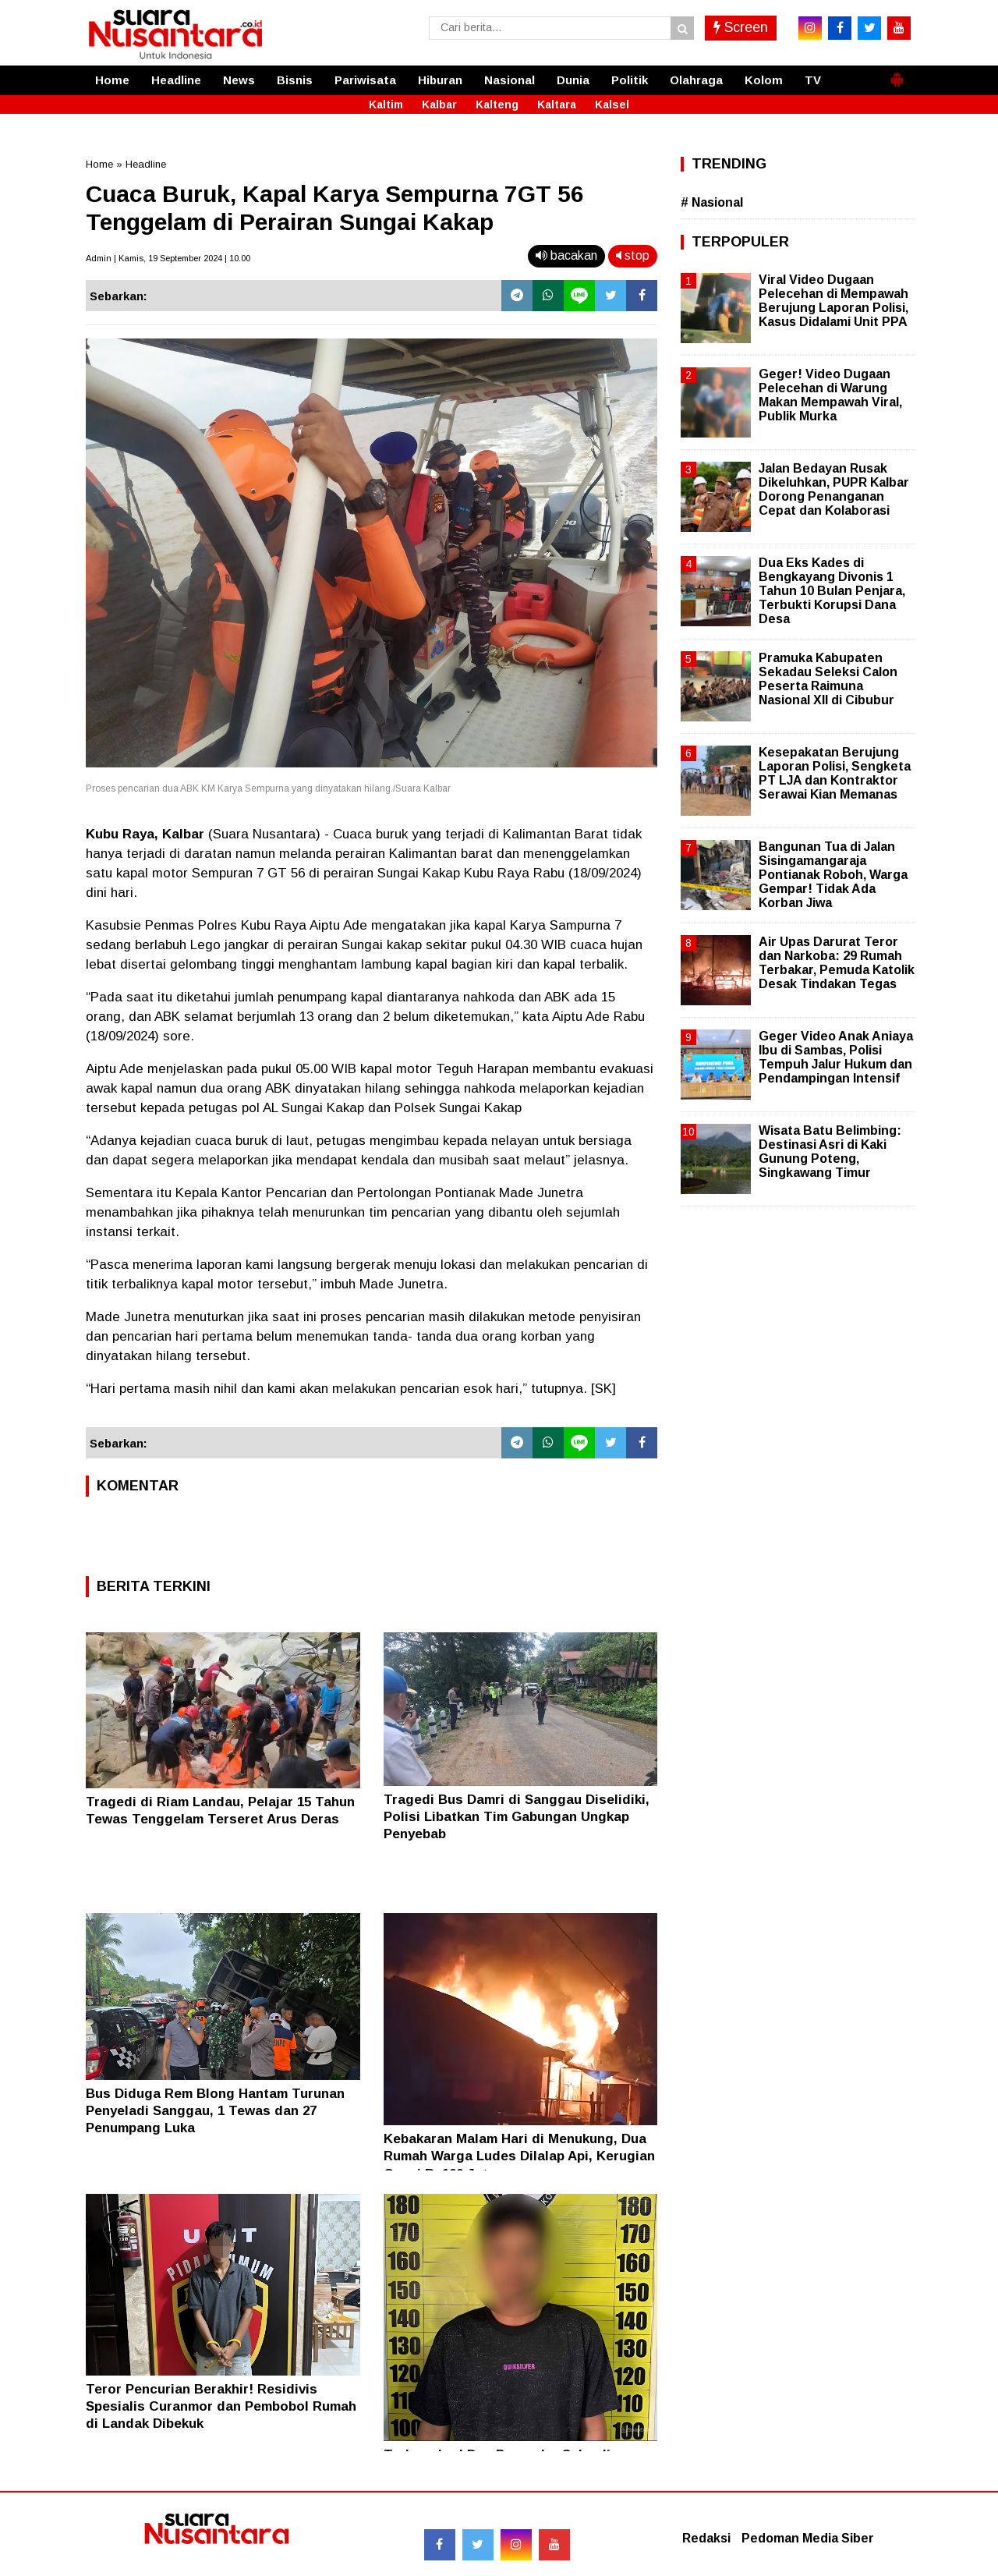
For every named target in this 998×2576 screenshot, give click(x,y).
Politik (629, 80)
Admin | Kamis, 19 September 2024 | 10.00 (168, 258)
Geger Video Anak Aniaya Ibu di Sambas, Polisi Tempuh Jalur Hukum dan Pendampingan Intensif (836, 1057)
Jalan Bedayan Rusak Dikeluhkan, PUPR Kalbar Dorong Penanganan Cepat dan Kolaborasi (834, 490)
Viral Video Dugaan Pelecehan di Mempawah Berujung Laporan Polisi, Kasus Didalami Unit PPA (833, 301)
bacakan (566, 255)
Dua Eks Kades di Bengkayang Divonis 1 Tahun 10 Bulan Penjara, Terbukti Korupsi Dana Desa (832, 591)
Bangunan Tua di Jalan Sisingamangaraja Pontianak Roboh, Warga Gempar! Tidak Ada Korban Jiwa (833, 875)
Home (112, 80)
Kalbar (439, 104)
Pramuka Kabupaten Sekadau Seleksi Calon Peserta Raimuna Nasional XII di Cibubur (828, 679)
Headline (176, 80)
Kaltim (386, 104)
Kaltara (556, 104)
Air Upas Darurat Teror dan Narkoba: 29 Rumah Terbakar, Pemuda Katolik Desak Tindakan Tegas (837, 963)
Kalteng (497, 104)
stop (632, 255)
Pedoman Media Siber (807, 2538)
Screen (740, 27)
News (239, 80)
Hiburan (440, 80)
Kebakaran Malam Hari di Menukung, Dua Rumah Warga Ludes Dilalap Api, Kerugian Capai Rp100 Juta (519, 2156)
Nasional (509, 80)
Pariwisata (365, 80)
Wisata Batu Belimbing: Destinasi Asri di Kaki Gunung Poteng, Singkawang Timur (830, 1152)
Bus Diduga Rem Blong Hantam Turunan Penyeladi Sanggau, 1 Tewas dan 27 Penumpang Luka (215, 2110)
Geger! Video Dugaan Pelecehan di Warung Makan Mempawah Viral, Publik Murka (830, 395)
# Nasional (712, 202)
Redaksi (706, 2538)
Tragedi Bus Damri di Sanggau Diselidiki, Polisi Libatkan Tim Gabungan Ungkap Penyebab (516, 1816)
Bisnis (295, 80)
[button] (896, 73)
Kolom (764, 80)
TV (813, 80)
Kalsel (612, 104)
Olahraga (696, 80)
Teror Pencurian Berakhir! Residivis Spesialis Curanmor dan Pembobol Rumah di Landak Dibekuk (221, 2406)
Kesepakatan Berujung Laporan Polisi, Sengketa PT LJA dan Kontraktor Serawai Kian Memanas (835, 774)
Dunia (573, 80)
